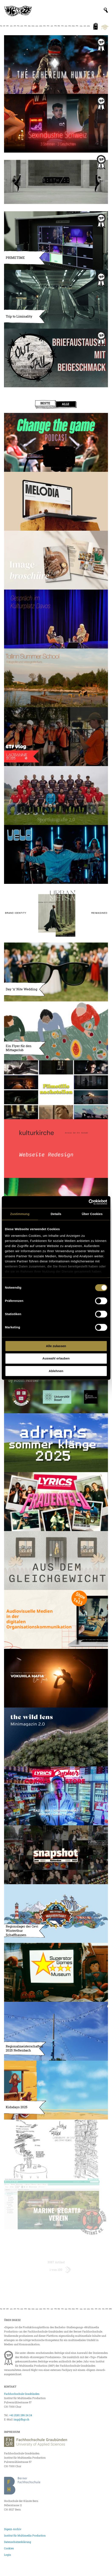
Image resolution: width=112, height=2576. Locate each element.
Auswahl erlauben (55, 1358)
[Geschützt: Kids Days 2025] (56, 2090)
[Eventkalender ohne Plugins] (56, 1148)
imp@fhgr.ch (21, 2419)
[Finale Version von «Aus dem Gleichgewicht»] (56, 1560)
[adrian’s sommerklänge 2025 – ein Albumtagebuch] (56, 1442)
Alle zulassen (56, 1346)
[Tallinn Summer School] (56, 677)
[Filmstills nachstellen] (56, 1089)
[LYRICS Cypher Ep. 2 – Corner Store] (56, 1795)
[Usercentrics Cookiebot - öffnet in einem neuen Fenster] (88, 1202)
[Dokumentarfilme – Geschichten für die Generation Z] (56, 1678)
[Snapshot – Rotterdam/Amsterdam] (56, 1854)
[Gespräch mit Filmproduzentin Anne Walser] (56, 619)
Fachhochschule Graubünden (22, 2393)
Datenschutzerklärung (17, 2542)
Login (7, 2554)
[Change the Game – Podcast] (56, 442)
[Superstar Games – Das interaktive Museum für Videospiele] (56, 1972)
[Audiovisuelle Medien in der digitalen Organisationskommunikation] (56, 1619)
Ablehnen (56, 1371)
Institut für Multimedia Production (25, 2535)
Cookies (9, 2548)
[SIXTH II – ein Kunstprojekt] (56, 182)
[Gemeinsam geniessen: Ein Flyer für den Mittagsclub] (56, 1030)
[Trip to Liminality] (56, 299)
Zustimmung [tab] (20, 1214)
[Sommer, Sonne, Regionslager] (56, 1913)
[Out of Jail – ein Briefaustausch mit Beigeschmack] (56, 358)
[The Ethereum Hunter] (56, 64)
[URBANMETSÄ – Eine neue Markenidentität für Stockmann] (56, 913)
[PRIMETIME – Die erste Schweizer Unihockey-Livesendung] (56, 240)
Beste (45, 403)
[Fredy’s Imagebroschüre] (56, 560)
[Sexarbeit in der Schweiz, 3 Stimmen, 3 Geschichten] (56, 123)
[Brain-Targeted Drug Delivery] (56, 1384)
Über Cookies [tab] (92, 1214)
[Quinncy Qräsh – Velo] (56, 854)
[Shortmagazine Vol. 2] (56, 1737)
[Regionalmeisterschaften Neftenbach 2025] (56, 2031)
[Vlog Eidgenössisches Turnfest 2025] (56, 736)
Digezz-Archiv (12, 2529)
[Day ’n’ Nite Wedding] (56, 972)
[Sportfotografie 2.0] (56, 795)
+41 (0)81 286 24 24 (20, 2415)
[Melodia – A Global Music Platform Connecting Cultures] (56, 501)
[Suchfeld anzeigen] (106, 10)
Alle (65, 404)
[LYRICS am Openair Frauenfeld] (56, 1501)
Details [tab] (56, 1214)
